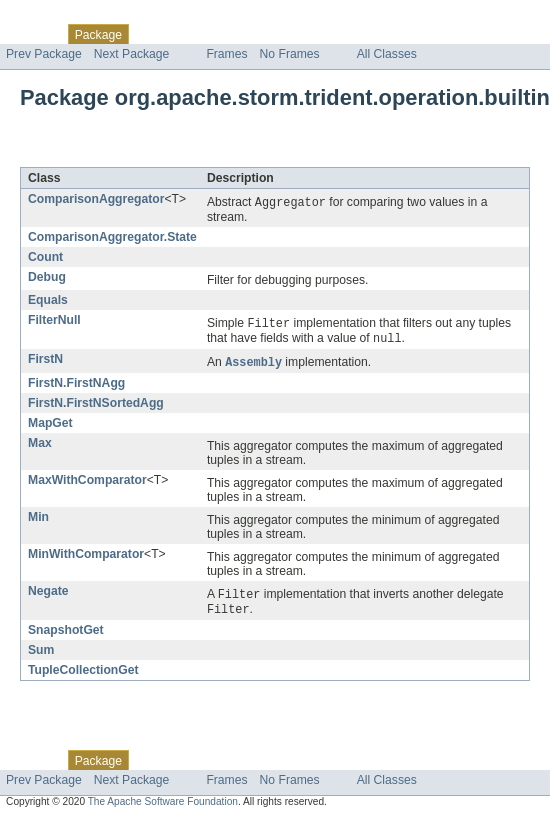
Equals (48, 301)
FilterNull (54, 321)
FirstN (45, 362)
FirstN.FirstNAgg (76, 387)
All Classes (387, 54)
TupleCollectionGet (83, 676)
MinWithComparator (86, 558)
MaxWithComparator (87, 484)
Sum (41, 656)
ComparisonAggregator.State (112, 238)
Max (40, 447)
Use (193, 34)
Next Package (132, 54)
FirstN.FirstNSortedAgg (96, 407)
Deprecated (284, 34)
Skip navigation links (55, 17)
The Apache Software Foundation (163, 807)
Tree (228, 34)
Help (381, 34)
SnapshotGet (66, 636)
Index (342, 34)
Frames (226, 54)
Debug (47, 278)
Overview (31, 34)
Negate (48, 595)
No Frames (290, 54)
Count (45, 258)
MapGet (50, 427)
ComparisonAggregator (96, 199)
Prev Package (44, 54)
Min (38, 521)
